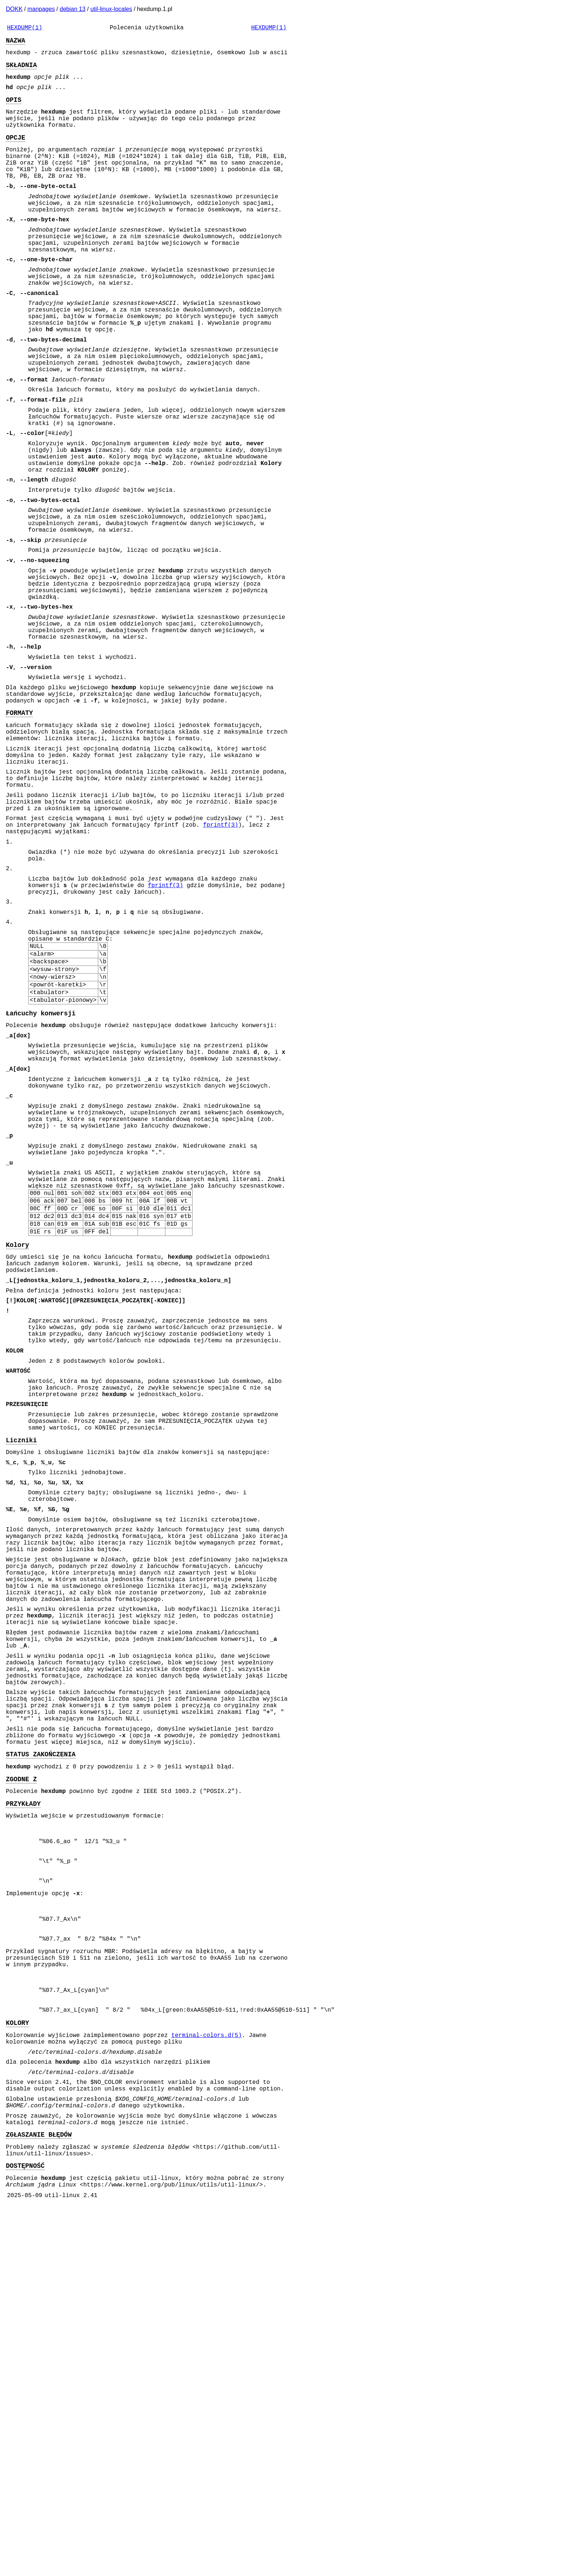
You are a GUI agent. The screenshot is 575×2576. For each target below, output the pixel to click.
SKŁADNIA (21, 70)
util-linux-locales (111, 9)
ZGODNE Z (21, 2080)
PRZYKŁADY (23, 2108)
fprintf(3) (220, 962)
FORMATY (19, 829)
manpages (41, 9)
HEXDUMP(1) (24, 29)
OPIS (13, 109)
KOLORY (17, 2366)
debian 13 (72, 9)
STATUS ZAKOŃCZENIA (41, 2052)
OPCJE (15, 153)
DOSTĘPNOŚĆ (25, 2531)
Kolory (17, 1454)
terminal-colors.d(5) (206, 2381)
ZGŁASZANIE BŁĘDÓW (39, 2496)
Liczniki (21, 1681)
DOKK (14, 9)
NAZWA (15, 42)
